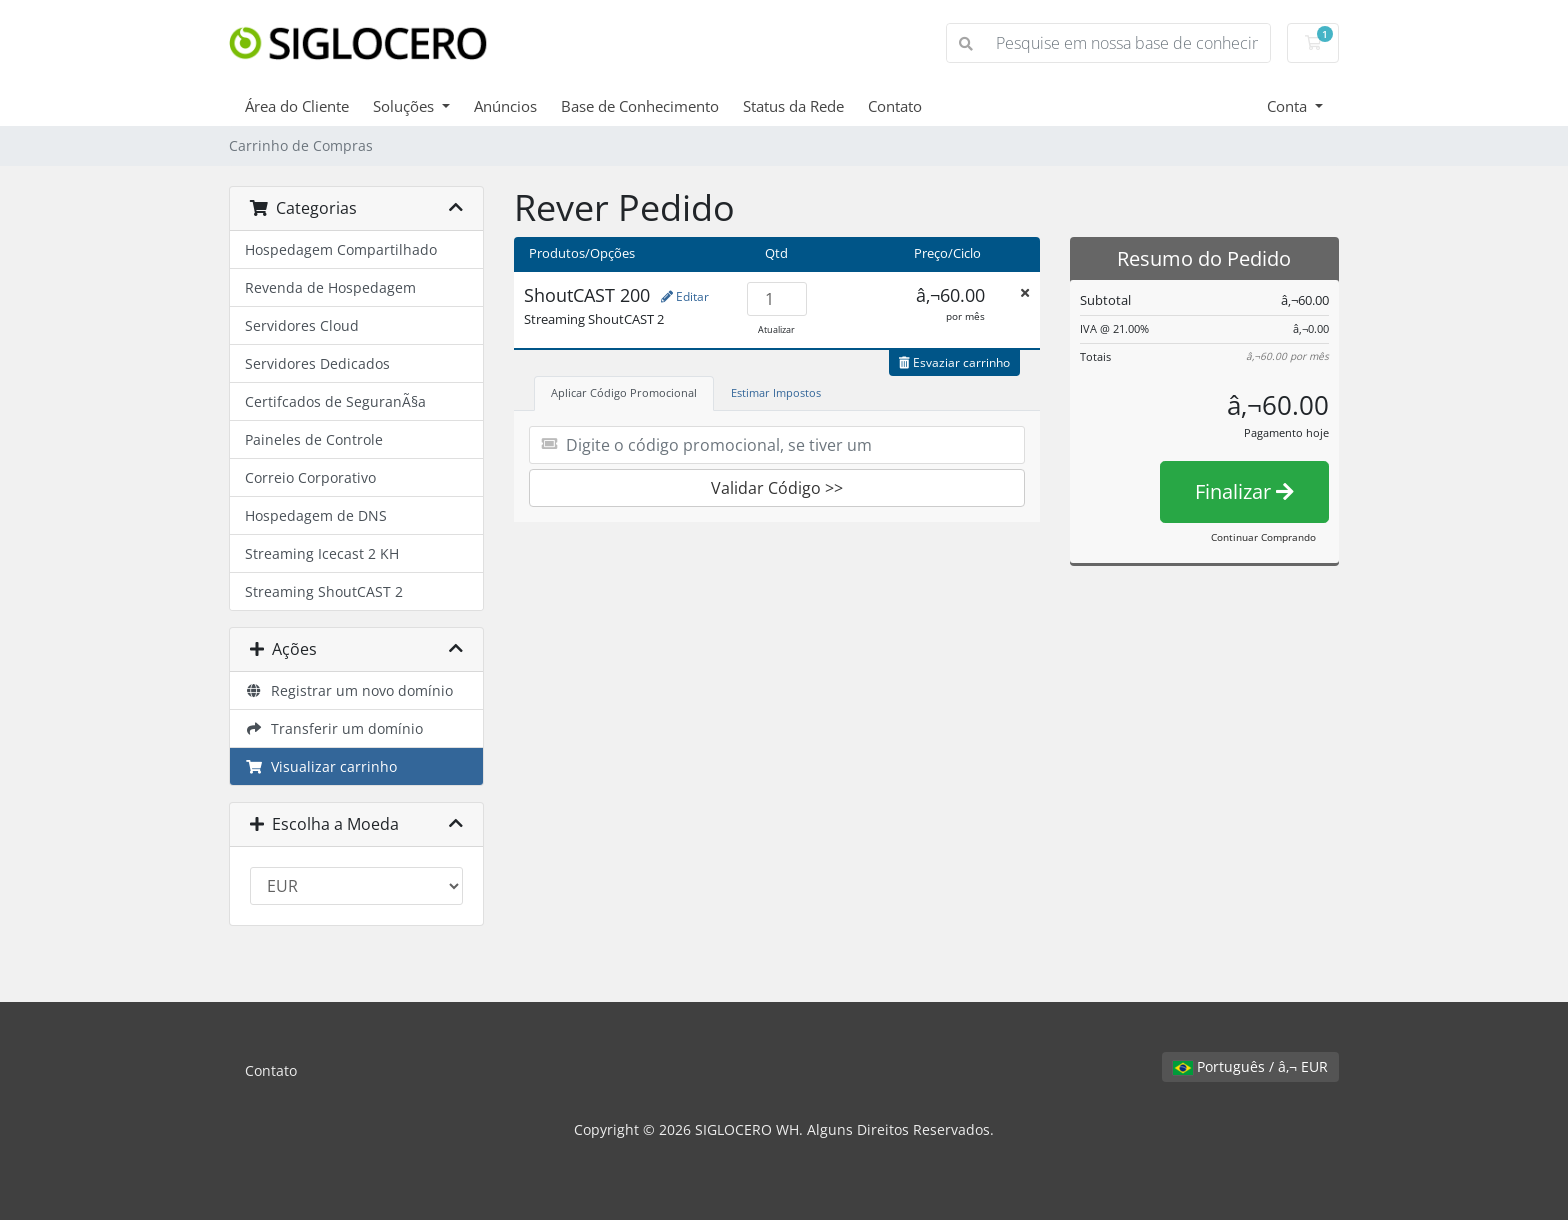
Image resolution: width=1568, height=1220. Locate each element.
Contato (895, 106)
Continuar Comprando (1263, 537)
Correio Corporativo (310, 477)
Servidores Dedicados (317, 363)
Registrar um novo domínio (349, 690)
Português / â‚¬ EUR (1250, 1066)
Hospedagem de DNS (316, 515)
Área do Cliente (297, 106)
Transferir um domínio (334, 728)
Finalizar (1244, 491)
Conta (1289, 106)
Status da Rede (793, 106)
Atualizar (776, 329)
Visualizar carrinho (321, 766)
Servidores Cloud (302, 325)
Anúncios (505, 106)
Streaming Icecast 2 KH (322, 553)
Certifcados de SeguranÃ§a (335, 401)
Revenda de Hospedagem (330, 287)
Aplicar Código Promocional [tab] (624, 392)
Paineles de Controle (314, 439)
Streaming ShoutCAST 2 (324, 591)
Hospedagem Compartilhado (341, 249)
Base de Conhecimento (640, 106)
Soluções (405, 106)
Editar (685, 296)
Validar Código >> (777, 488)
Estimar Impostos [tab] (776, 392)
